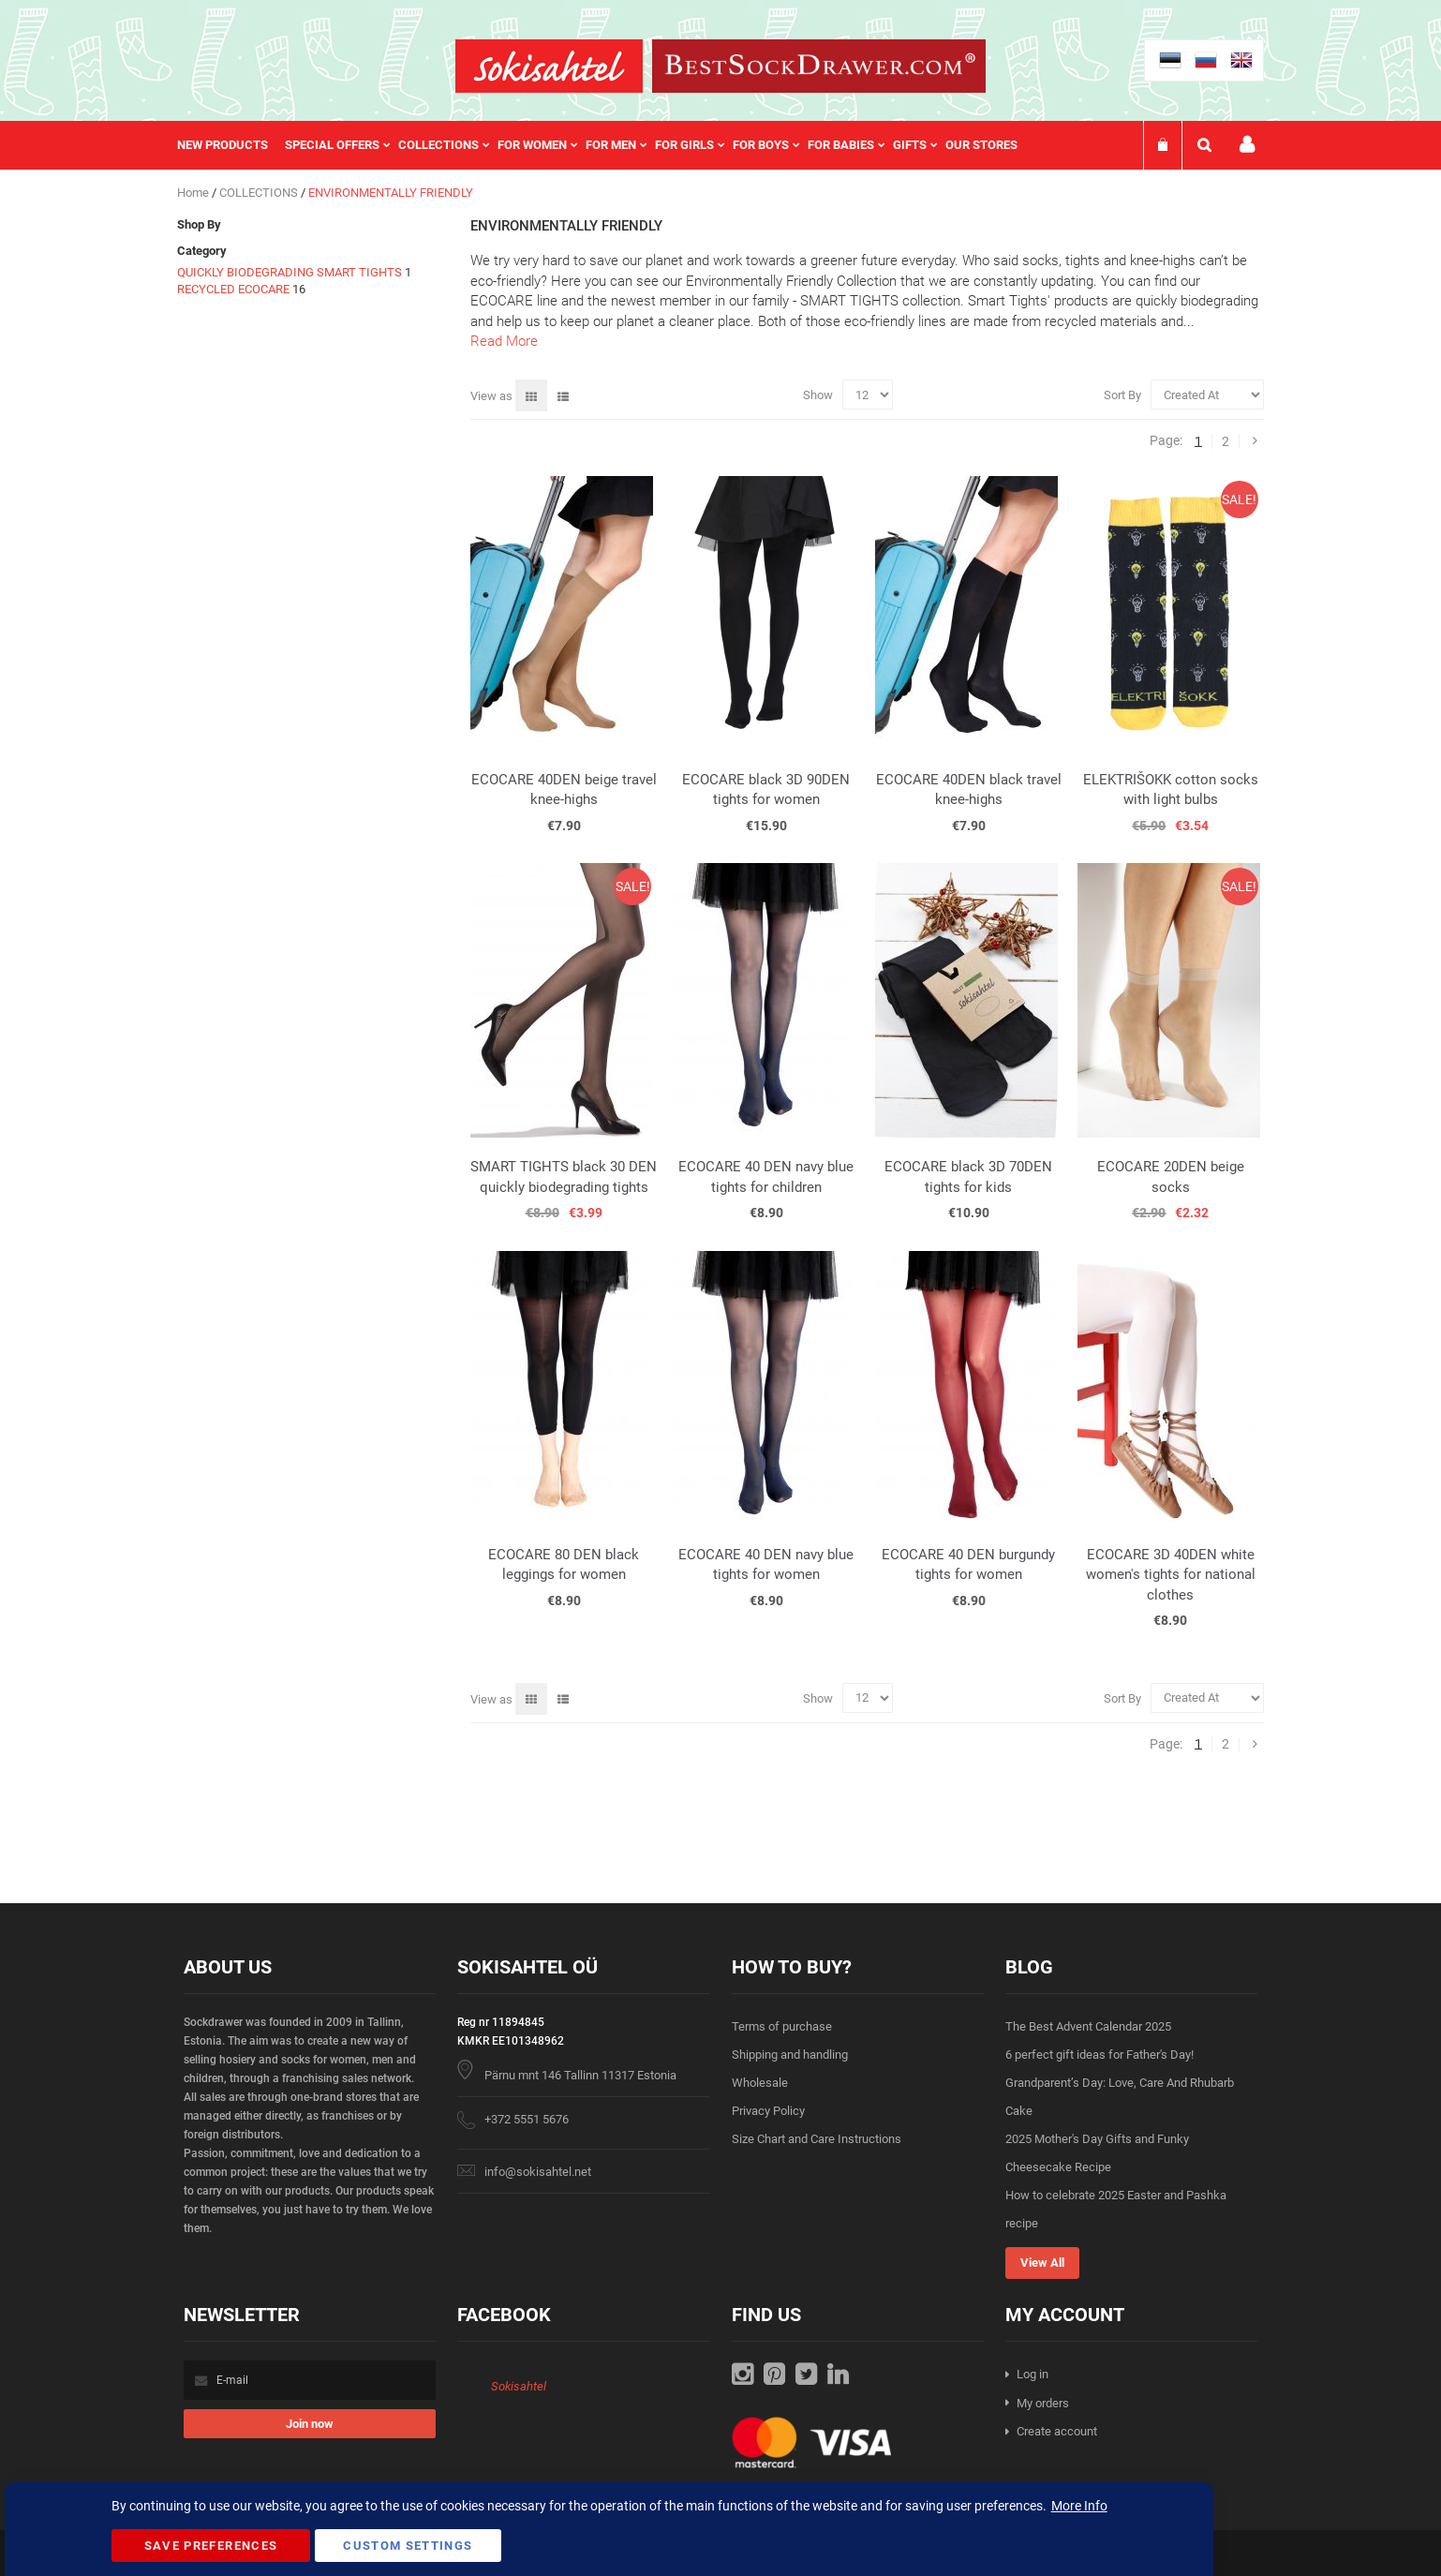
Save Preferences (211, 2546)
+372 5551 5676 (526, 2119)
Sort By (1122, 395)
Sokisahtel (518, 2386)
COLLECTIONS (260, 193)
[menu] (606, 145)
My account (1247, 145)
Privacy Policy (768, 2111)
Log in (1032, 2374)
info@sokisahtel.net (537, 2172)
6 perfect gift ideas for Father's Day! (1099, 2054)
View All (1042, 2263)
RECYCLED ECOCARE (234, 289)
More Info (1079, 2505)
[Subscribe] (310, 2423)
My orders (1043, 2403)
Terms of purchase (782, 2026)
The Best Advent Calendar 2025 (1088, 2026)
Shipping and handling (790, 2054)
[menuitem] (231, 145)
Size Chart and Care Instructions (816, 2139)
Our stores (981, 145)
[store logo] (549, 66)
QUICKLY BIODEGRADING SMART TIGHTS (289, 272)
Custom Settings (407, 2546)
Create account (1057, 2431)
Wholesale (760, 2083)
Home (194, 193)
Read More (504, 341)
